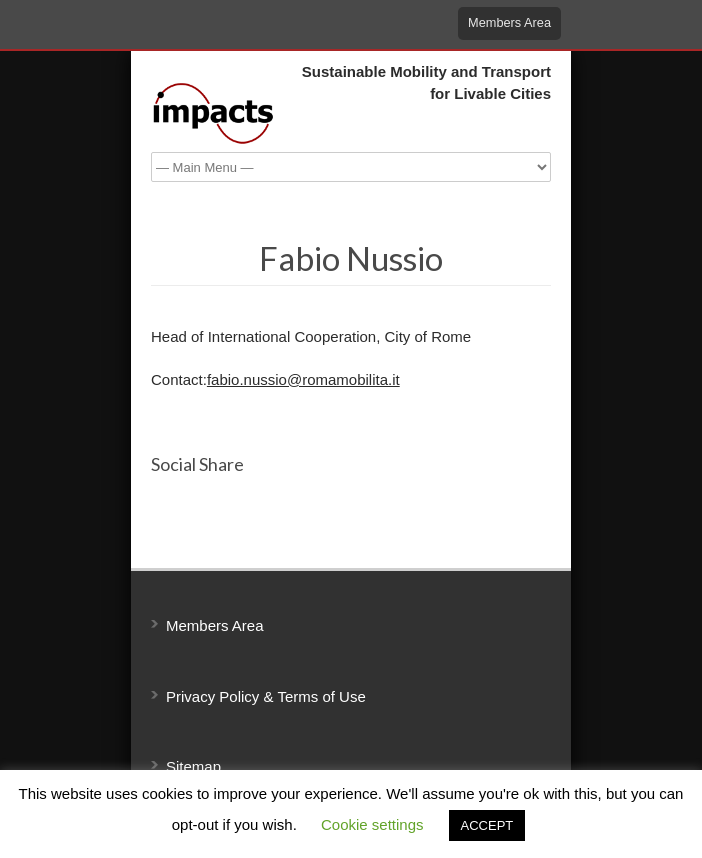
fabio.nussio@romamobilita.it (303, 379)
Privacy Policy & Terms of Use (266, 696)
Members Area (509, 22)
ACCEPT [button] (487, 825)
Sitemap (193, 766)
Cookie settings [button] (372, 824)
